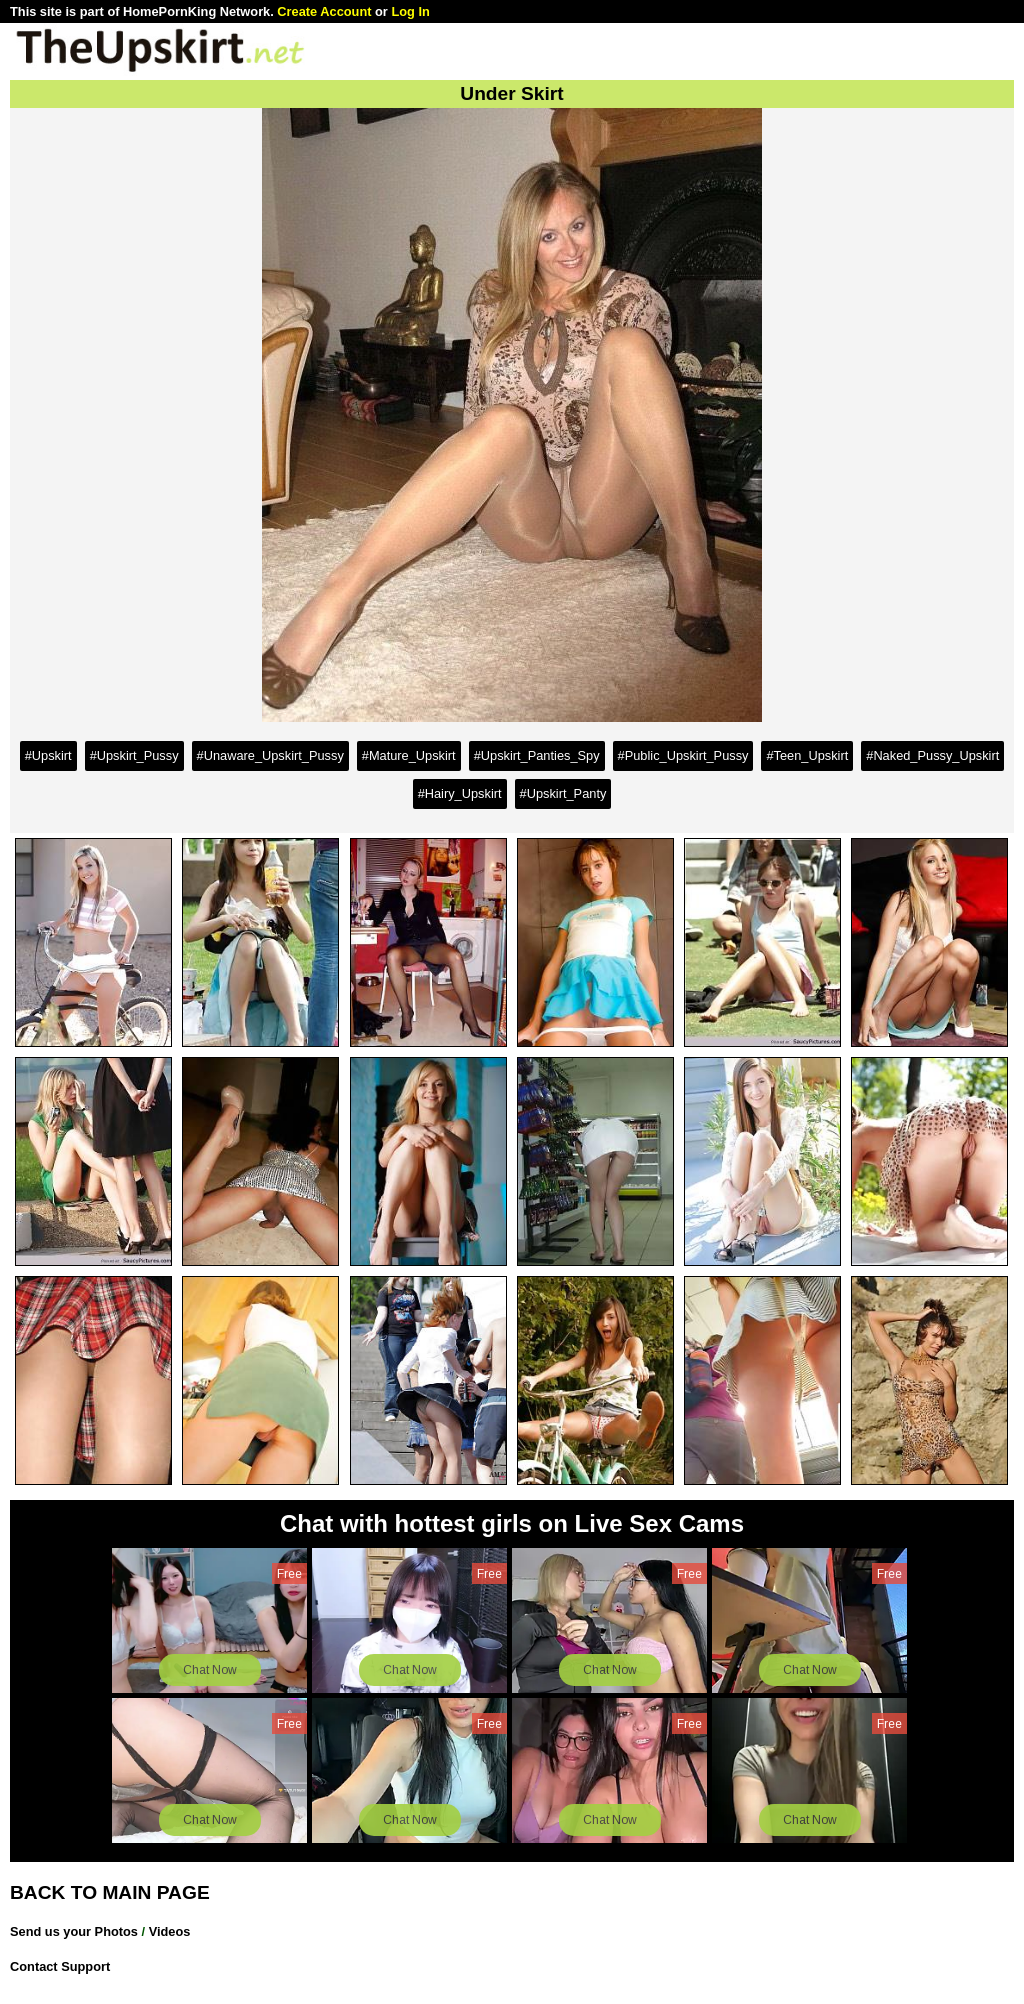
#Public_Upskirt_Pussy (683, 755)
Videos (170, 1931)
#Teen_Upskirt (807, 755)
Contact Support (60, 1966)
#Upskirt (48, 755)
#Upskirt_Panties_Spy (537, 755)
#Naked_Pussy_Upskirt (932, 755)
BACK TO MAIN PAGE (110, 1892)
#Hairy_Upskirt (460, 793)
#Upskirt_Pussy (134, 755)
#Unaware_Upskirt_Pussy (270, 755)
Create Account (324, 11)
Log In (410, 11)
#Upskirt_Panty (563, 793)
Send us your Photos (74, 1931)
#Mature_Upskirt (409, 755)
